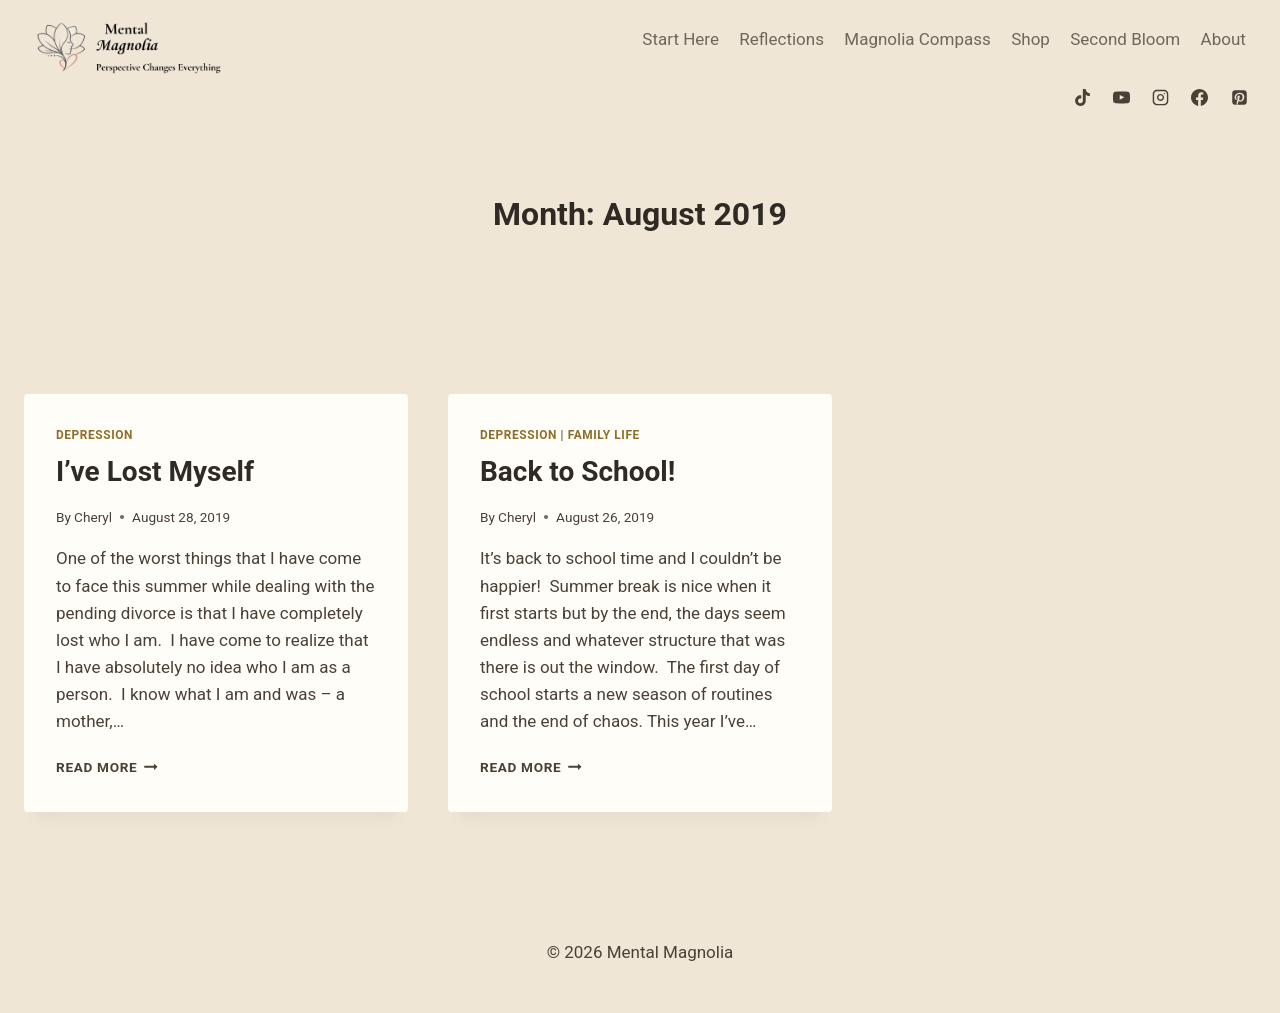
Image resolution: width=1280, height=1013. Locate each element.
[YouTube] (1122, 97)
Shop (1030, 39)
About (1223, 39)
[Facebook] (1200, 97)
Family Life (604, 435)
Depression (94, 435)
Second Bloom (1125, 39)
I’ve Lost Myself (155, 471)
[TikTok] (1083, 97)
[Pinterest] (1239, 97)
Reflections (781, 39)
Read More (107, 767)
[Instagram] (1161, 97)
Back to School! (577, 471)
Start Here (680, 39)
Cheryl (93, 517)
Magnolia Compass (917, 39)
